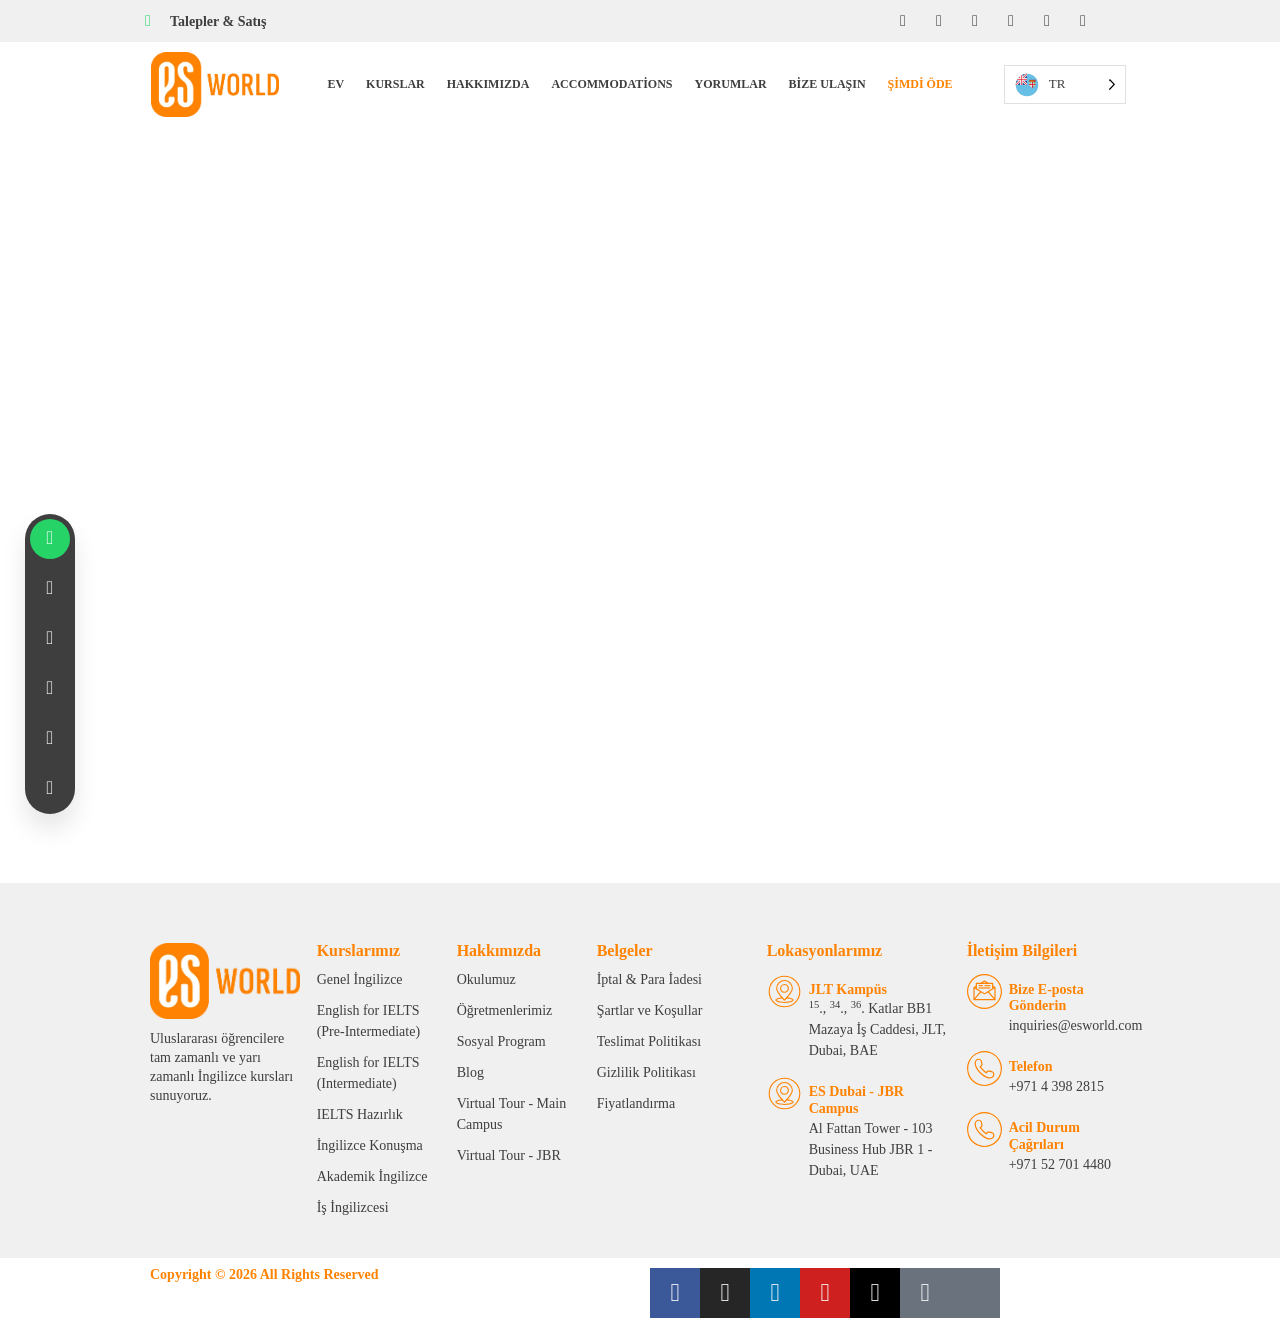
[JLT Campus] (784, 991)
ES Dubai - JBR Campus (856, 1100)
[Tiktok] (1083, 21)
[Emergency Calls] (984, 1129)
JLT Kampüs (848, 989)
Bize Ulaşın (827, 84)
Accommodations (611, 84)
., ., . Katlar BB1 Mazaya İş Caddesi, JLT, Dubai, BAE (877, 1029)
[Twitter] (1047, 21)
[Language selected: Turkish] (1065, 84)
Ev (335, 84)
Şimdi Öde (920, 84)
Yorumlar (731, 84)
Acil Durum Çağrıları (1044, 1136)
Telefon (1031, 1066)
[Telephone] (984, 1068)
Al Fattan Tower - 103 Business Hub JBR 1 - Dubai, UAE (871, 1149)
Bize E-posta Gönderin (1046, 998)
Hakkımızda (488, 84)
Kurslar (395, 84)
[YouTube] (1011, 21)
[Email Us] (984, 991)
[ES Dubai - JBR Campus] (784, 1093)
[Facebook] (903, 21)
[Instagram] (939, 21)
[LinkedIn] (975, 21)
